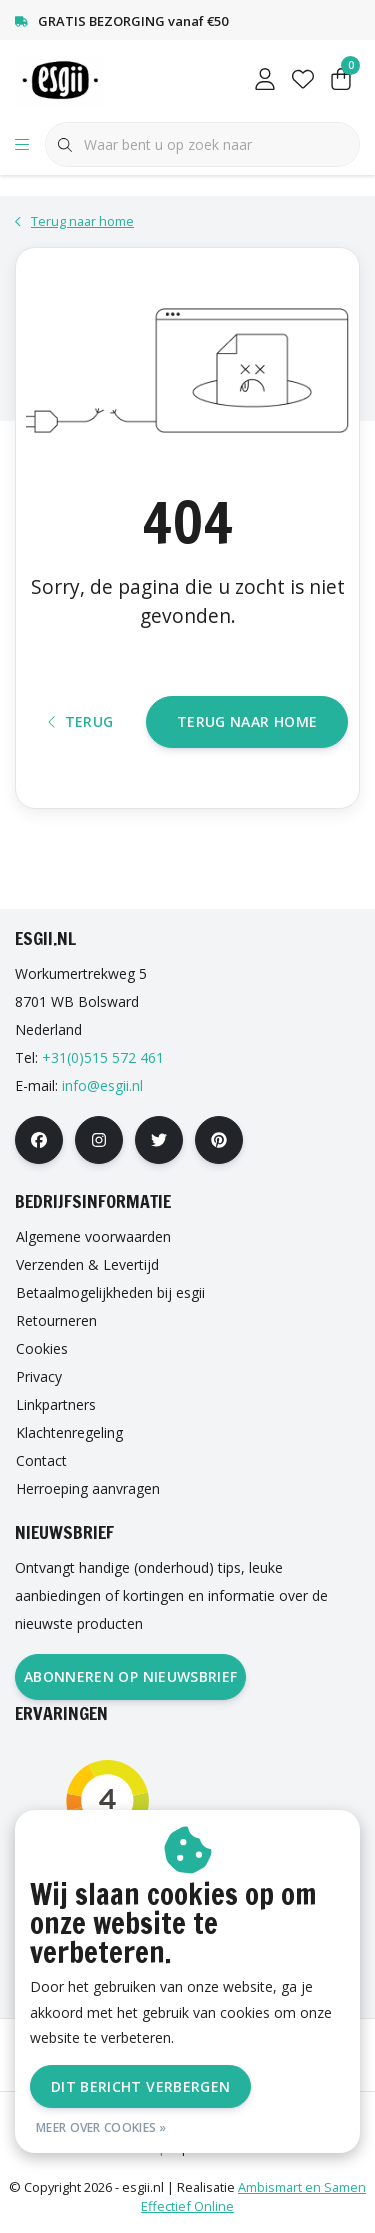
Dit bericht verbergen (140, 2086)
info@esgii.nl (102, 1085)
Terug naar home (247, 721)
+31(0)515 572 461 (103, 1057)
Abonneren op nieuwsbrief (130, 1676)
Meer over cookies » (101, 2127)
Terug (81, 721)
